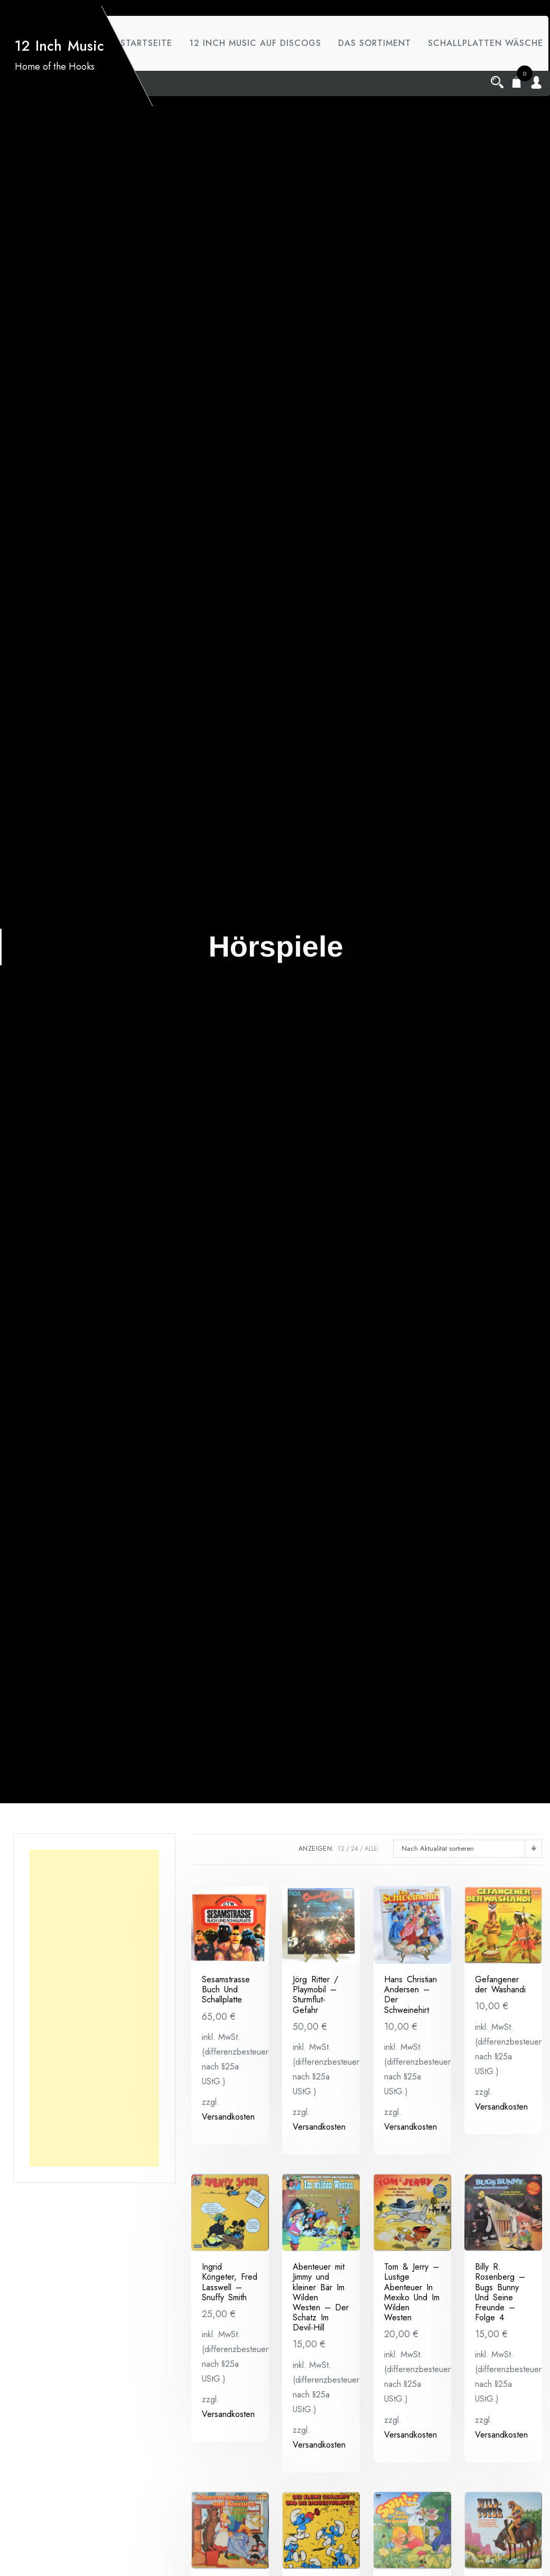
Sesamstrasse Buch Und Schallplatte (226, 1989)
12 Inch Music (58, 73)
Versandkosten (228, 2117)
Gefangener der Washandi (500, 1984)
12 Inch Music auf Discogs (258, 43)
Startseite (145, 43)
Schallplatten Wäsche (176, 98)
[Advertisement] (94, 2008)
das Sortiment (381, 43)
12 (341, 1848)
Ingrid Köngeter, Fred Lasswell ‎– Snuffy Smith (229, 2282)
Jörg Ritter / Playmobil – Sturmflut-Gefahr (315, 1994)
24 (354, 1848)
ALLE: (372, 1848)
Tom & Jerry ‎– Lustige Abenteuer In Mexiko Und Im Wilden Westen (412, 2292)
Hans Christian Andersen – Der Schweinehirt (410, 1994)
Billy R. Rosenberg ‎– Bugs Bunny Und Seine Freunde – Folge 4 (500, 2292)
